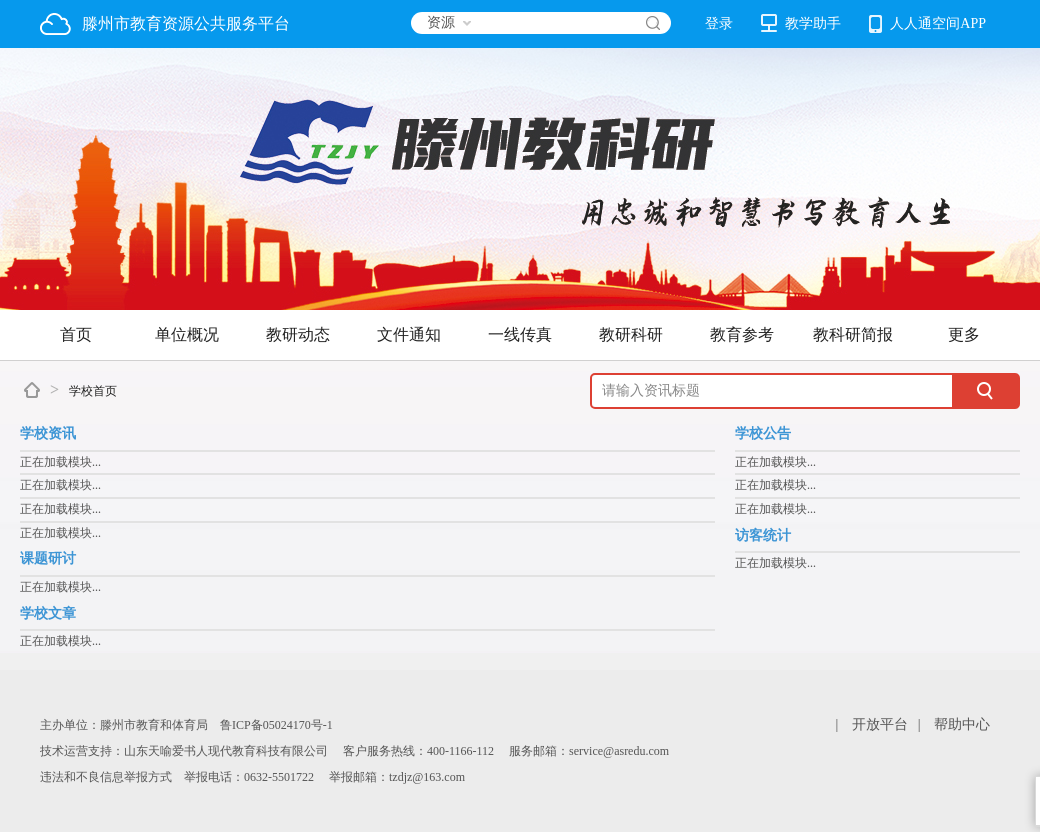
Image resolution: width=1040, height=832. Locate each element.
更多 (964, 334)
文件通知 (409, 334)
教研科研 (631, 334)
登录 (719, 23)
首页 (76, 334)
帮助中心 (962, 724)
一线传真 (520, 334)
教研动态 (298, 334)
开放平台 (880, 724)
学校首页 (93, 391)
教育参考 (742, 334)
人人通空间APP (927, 24)
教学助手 (801, 23)
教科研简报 (853, 334)
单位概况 (187, 334)
